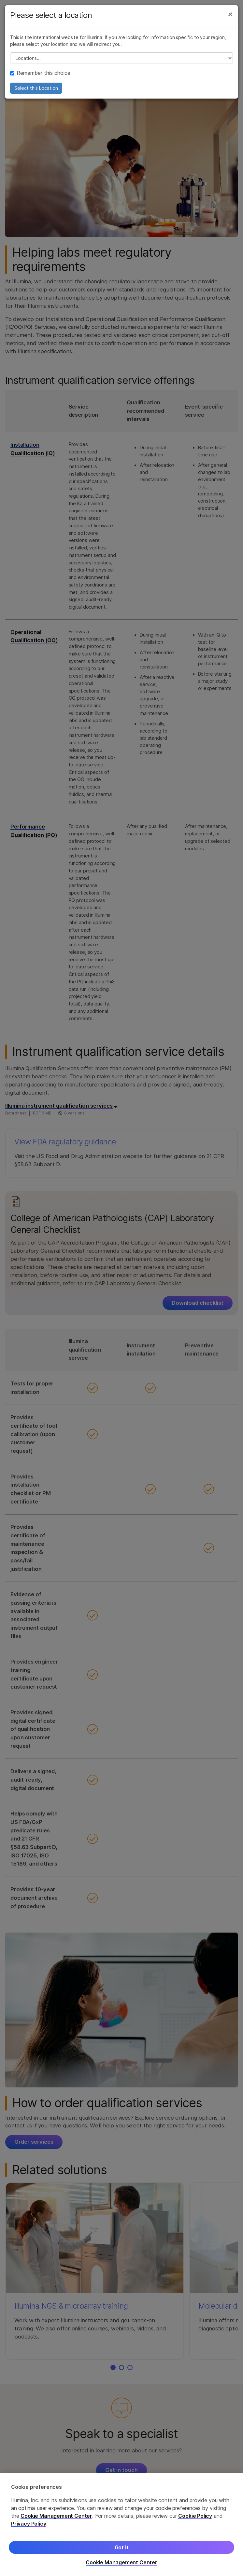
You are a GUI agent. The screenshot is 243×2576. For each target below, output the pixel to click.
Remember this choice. (41, 73)
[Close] (230, 14)
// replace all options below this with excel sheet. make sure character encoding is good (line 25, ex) (121, 57)
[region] (121, 2524)
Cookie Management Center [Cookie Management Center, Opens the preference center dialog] (121, 2562)
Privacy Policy (28, 2523)
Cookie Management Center (56, 2516)
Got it (122, 2547)
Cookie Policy (195, 2516)
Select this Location (36, 88)
